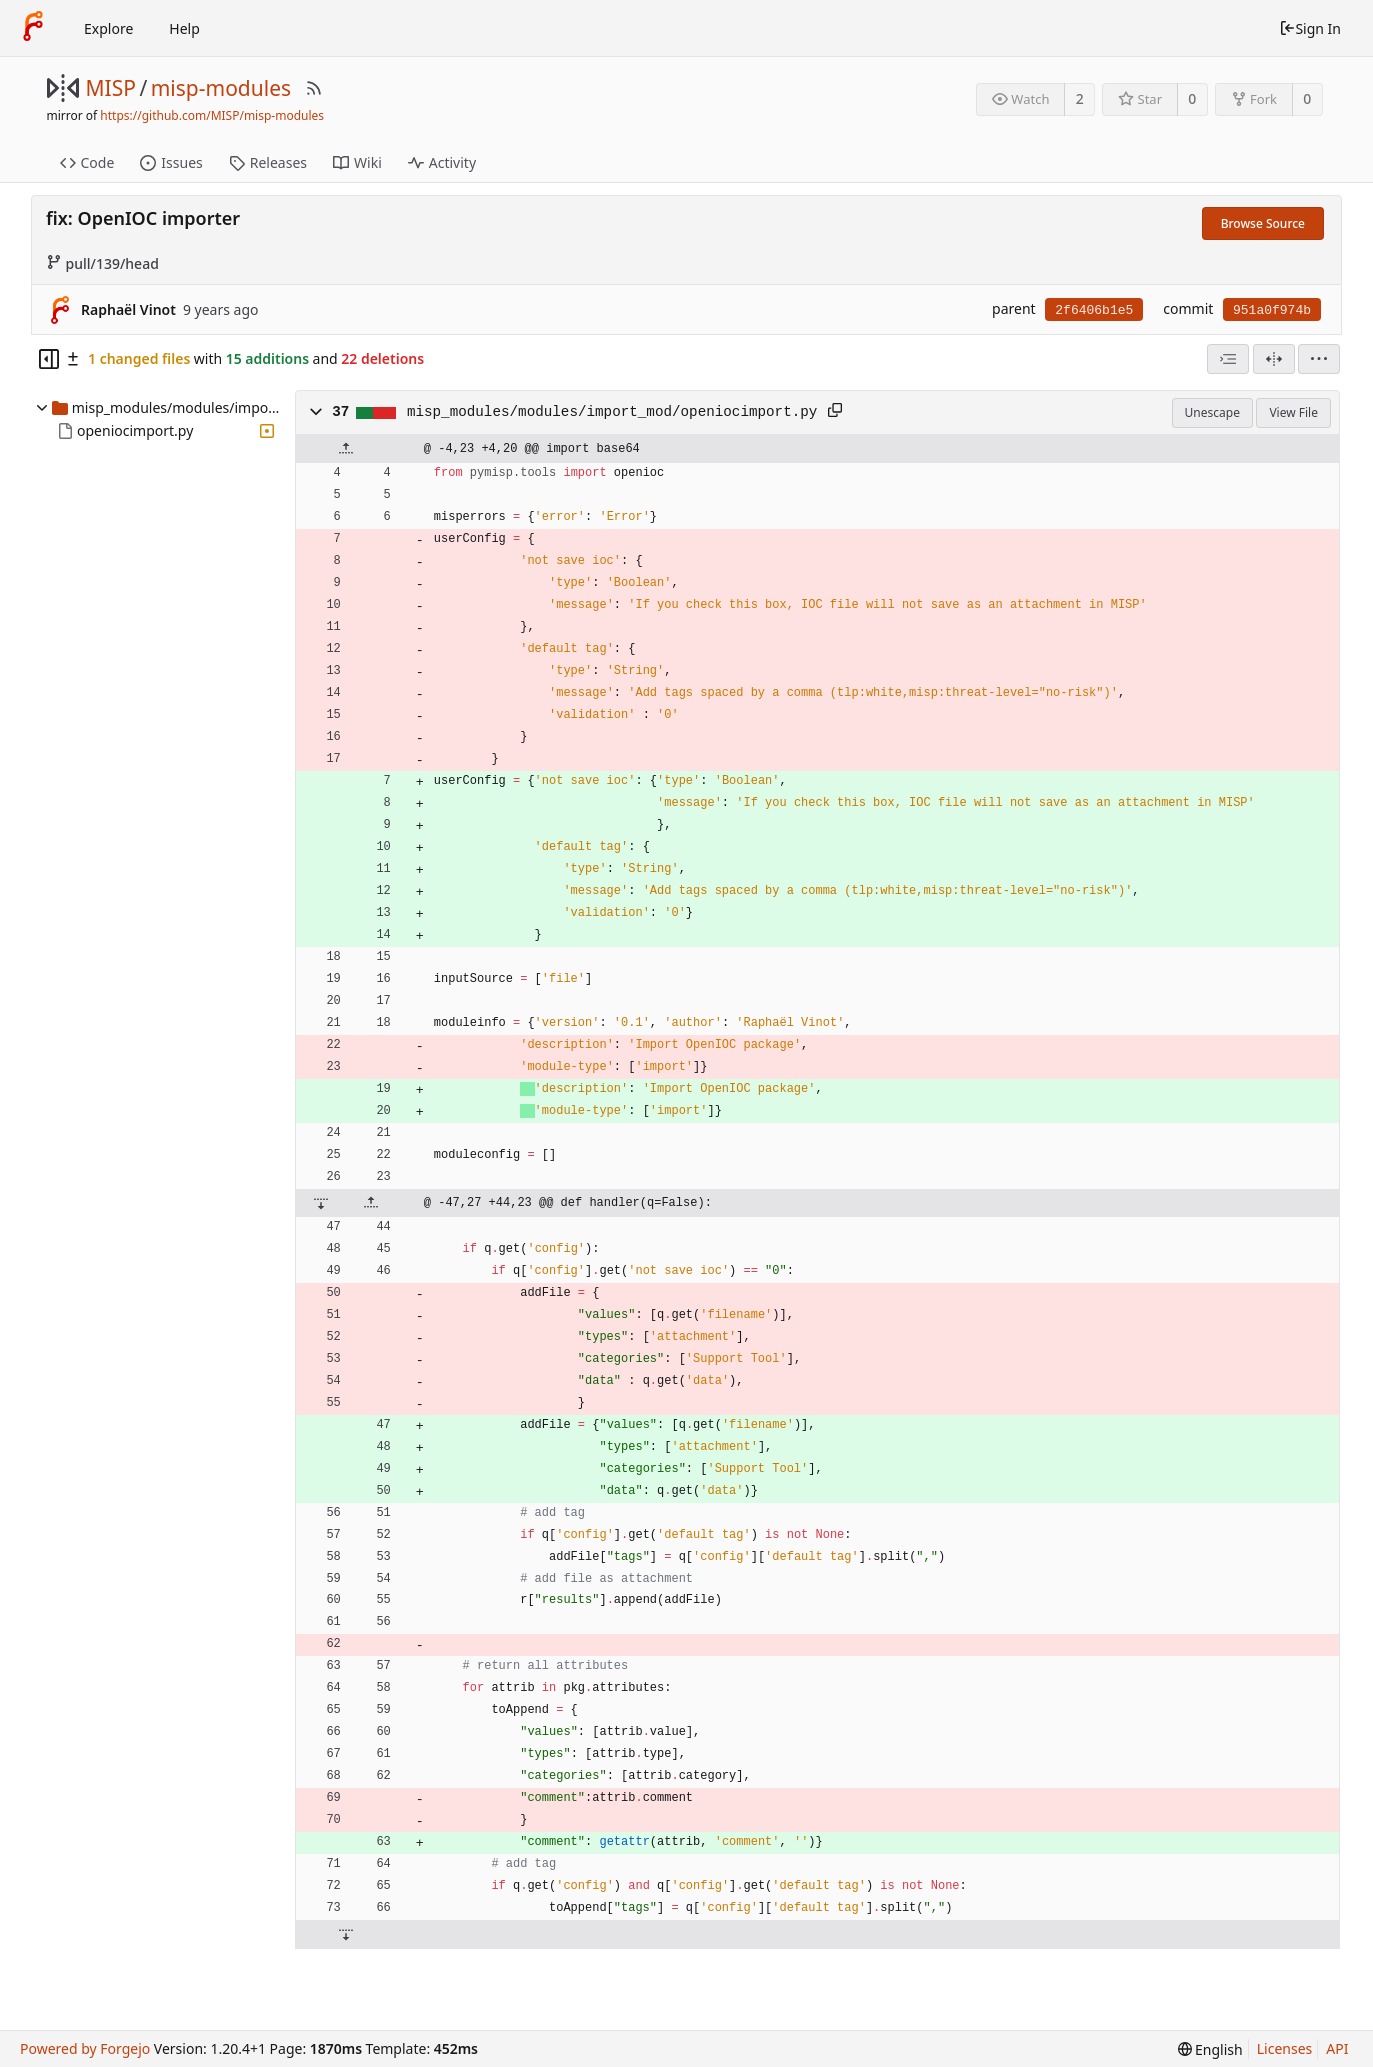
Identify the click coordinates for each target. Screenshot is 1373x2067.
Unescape (1212, 412)
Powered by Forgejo (85, 2048)
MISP (111, 88)
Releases (268, 162)
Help (184, 28)
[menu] (1319, 359)
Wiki (357, 162)
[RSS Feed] (314, 88)
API (1337, 2048)
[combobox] (1228, 359)
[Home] (33, 28)
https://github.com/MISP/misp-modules (212, 115)
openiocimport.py (135, 430)
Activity (442, 162)
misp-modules (221, 88)
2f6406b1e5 (1094, 310)
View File (1293, 412)
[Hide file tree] (49, 359)
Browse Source (1263, 223)
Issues (171, 162)
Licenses (1285, 2048)
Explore (108, 28)
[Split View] (1274, 359)
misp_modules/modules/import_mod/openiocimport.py (612, 412)
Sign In (1310, 28)
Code (87, 162)
